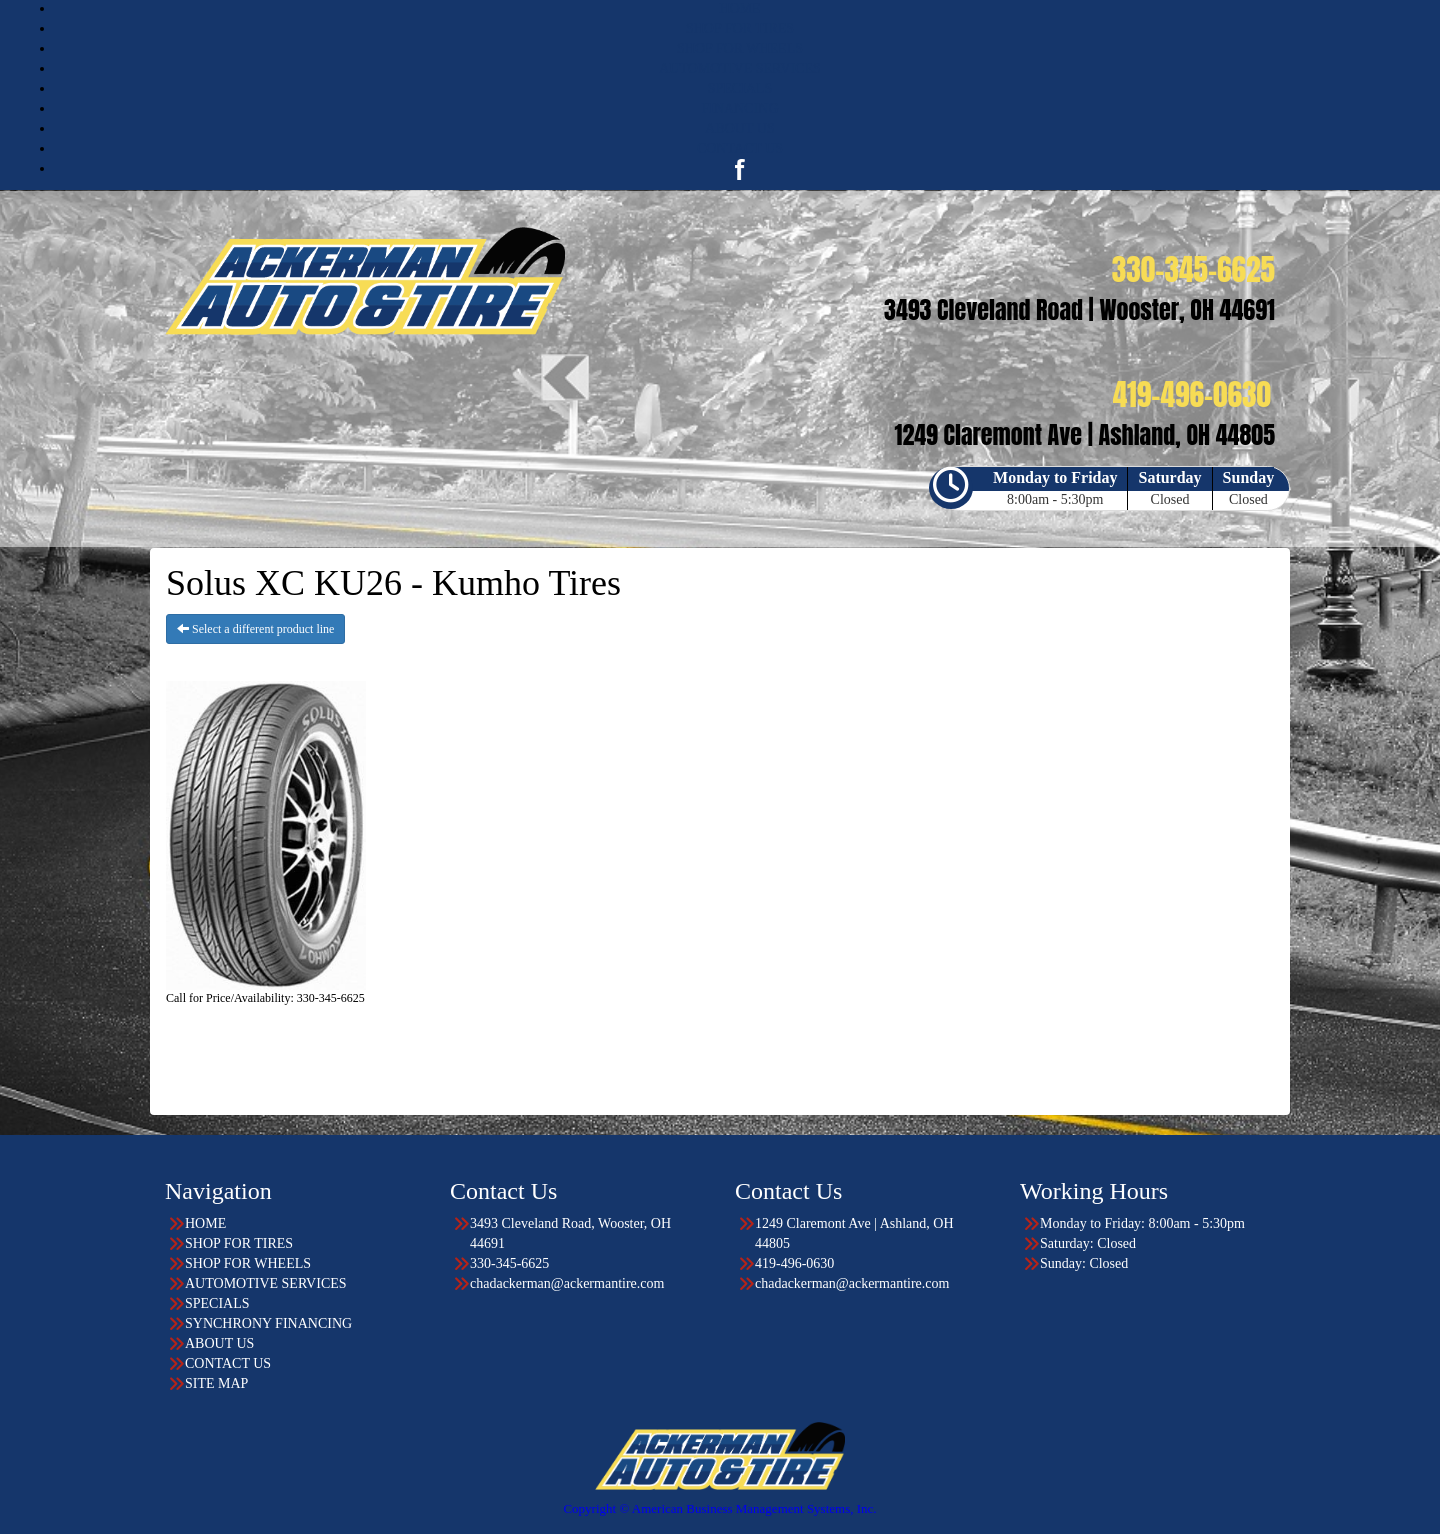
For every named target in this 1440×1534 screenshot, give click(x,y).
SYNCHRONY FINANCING (268, 1323)
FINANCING (740, 108)
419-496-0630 (794, 1263)
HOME (739, 8)
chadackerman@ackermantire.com (567, 1283)
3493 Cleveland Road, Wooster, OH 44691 (570, 1233)
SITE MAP (216, 1383)
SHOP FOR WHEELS (740, 48)
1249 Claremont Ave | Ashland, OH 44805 (854, 1233)
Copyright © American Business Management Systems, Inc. (719, 1508)
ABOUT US (739, 128)
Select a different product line (255, 629)
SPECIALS (740, 88)
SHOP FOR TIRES (740, 28)
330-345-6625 (509, 1263)
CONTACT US (740, 148)
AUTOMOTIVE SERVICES (740, 68)
